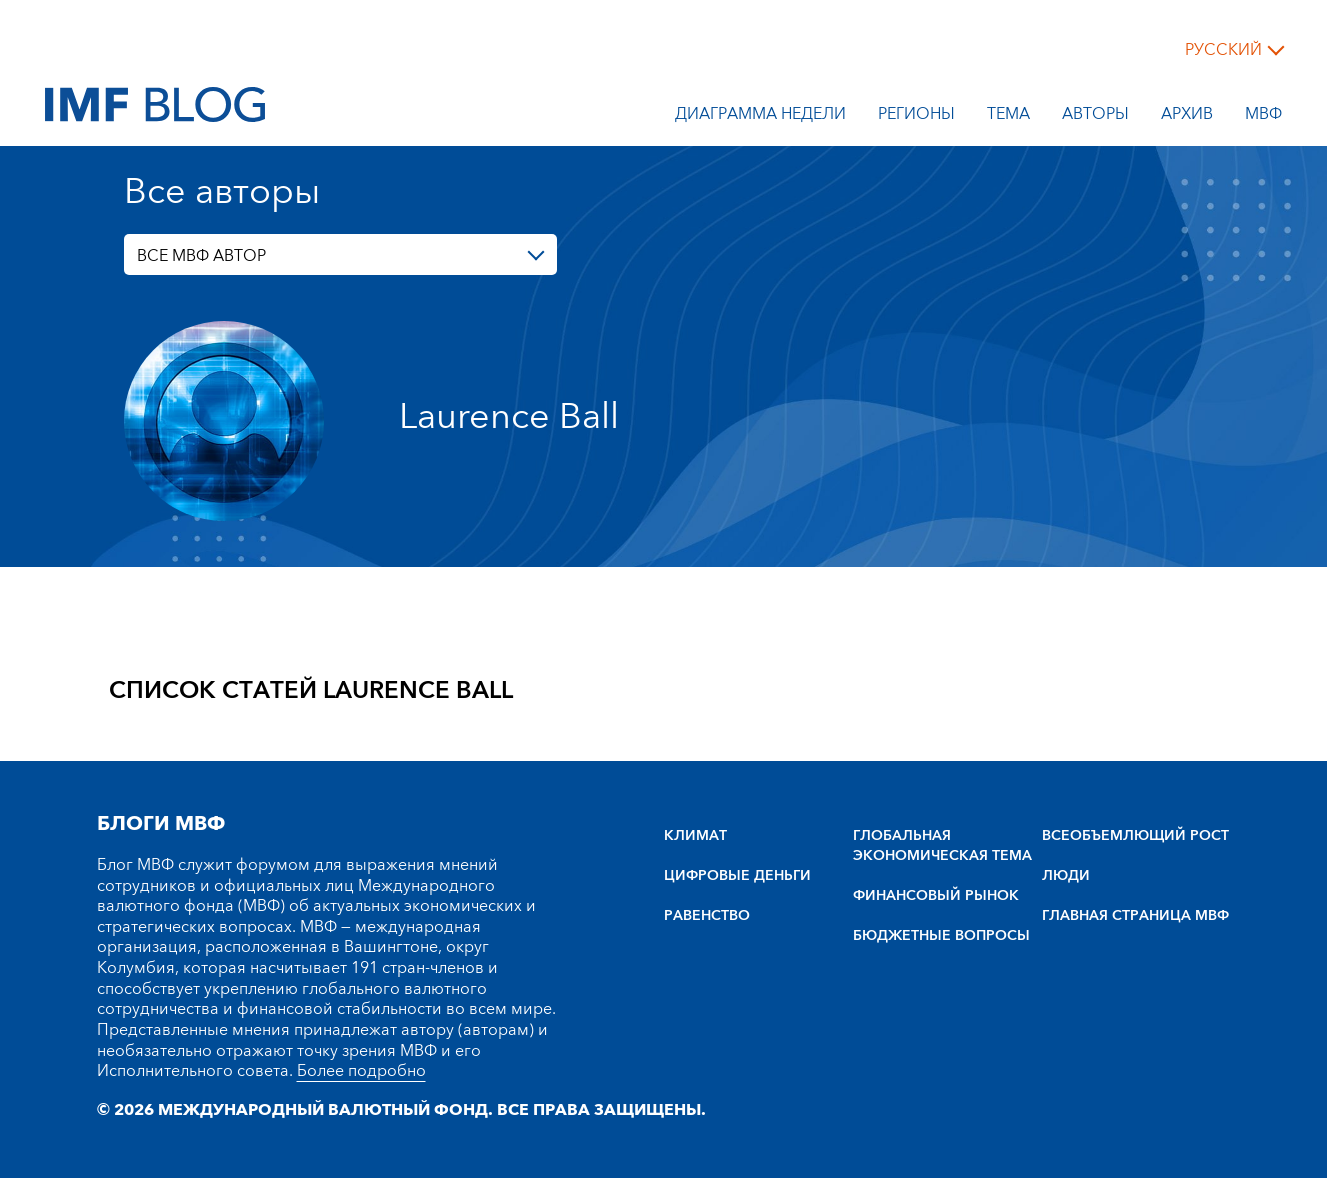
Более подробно (361, 1071)
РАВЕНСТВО (707, 916)
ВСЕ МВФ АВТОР (201, 256)
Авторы (1095, 117)
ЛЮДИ (1066, 876)
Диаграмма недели (760, 117)
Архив (1187, 117)
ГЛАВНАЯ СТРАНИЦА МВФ (1135, 916)
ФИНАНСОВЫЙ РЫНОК (936, 896)
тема (1008, 117)
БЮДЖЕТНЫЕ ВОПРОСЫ (941, 936)
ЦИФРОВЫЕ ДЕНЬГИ (737, 876)
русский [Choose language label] (1223, 50)
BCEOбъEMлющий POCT (1135, 836)
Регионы (916, 117)
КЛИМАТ (695, 836)
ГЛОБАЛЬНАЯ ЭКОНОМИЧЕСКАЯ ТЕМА (942, 846)
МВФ (1263, 117)
